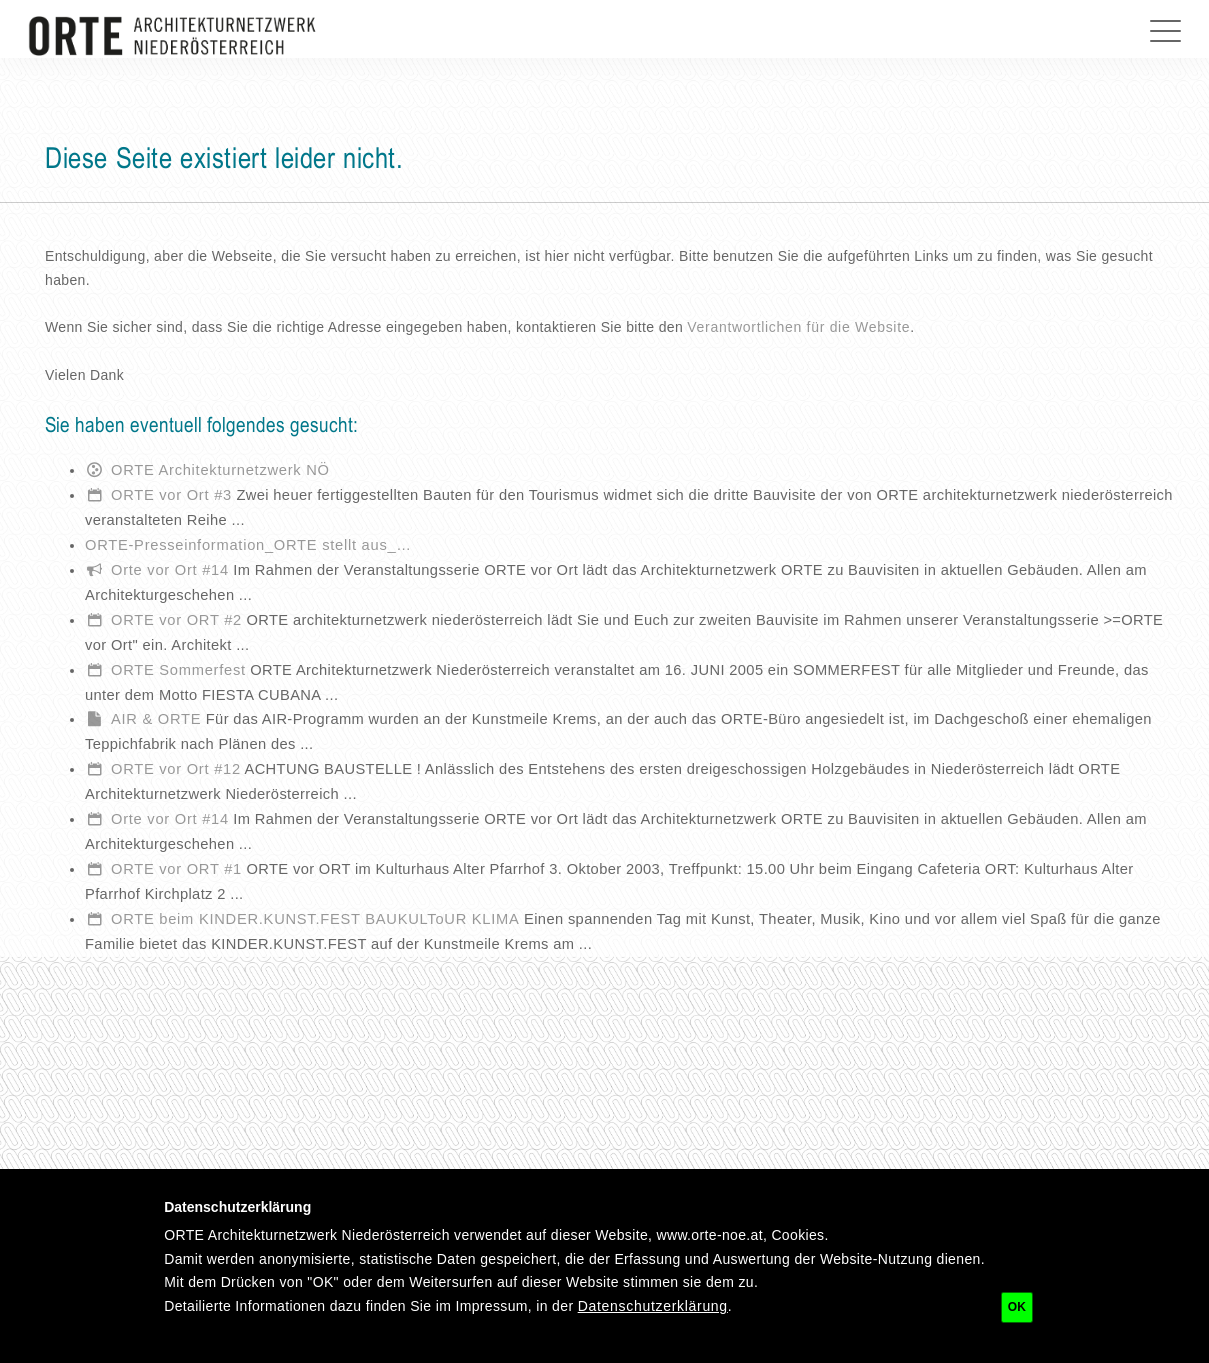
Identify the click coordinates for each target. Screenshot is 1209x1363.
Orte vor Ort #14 (170, 570)
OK (1017, 1307)
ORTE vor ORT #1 (176, 869)
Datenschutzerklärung (653, 1306)
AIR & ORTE (156, 719)
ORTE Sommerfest (178, 670)
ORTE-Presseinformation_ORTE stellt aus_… (248, 545)
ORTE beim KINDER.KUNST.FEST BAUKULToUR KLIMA (315, 919)
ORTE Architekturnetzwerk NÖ (220, 470)
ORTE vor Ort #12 (176, 769)
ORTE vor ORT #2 (176, 620)
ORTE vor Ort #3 (171, 495)
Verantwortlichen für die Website (798, 327)
